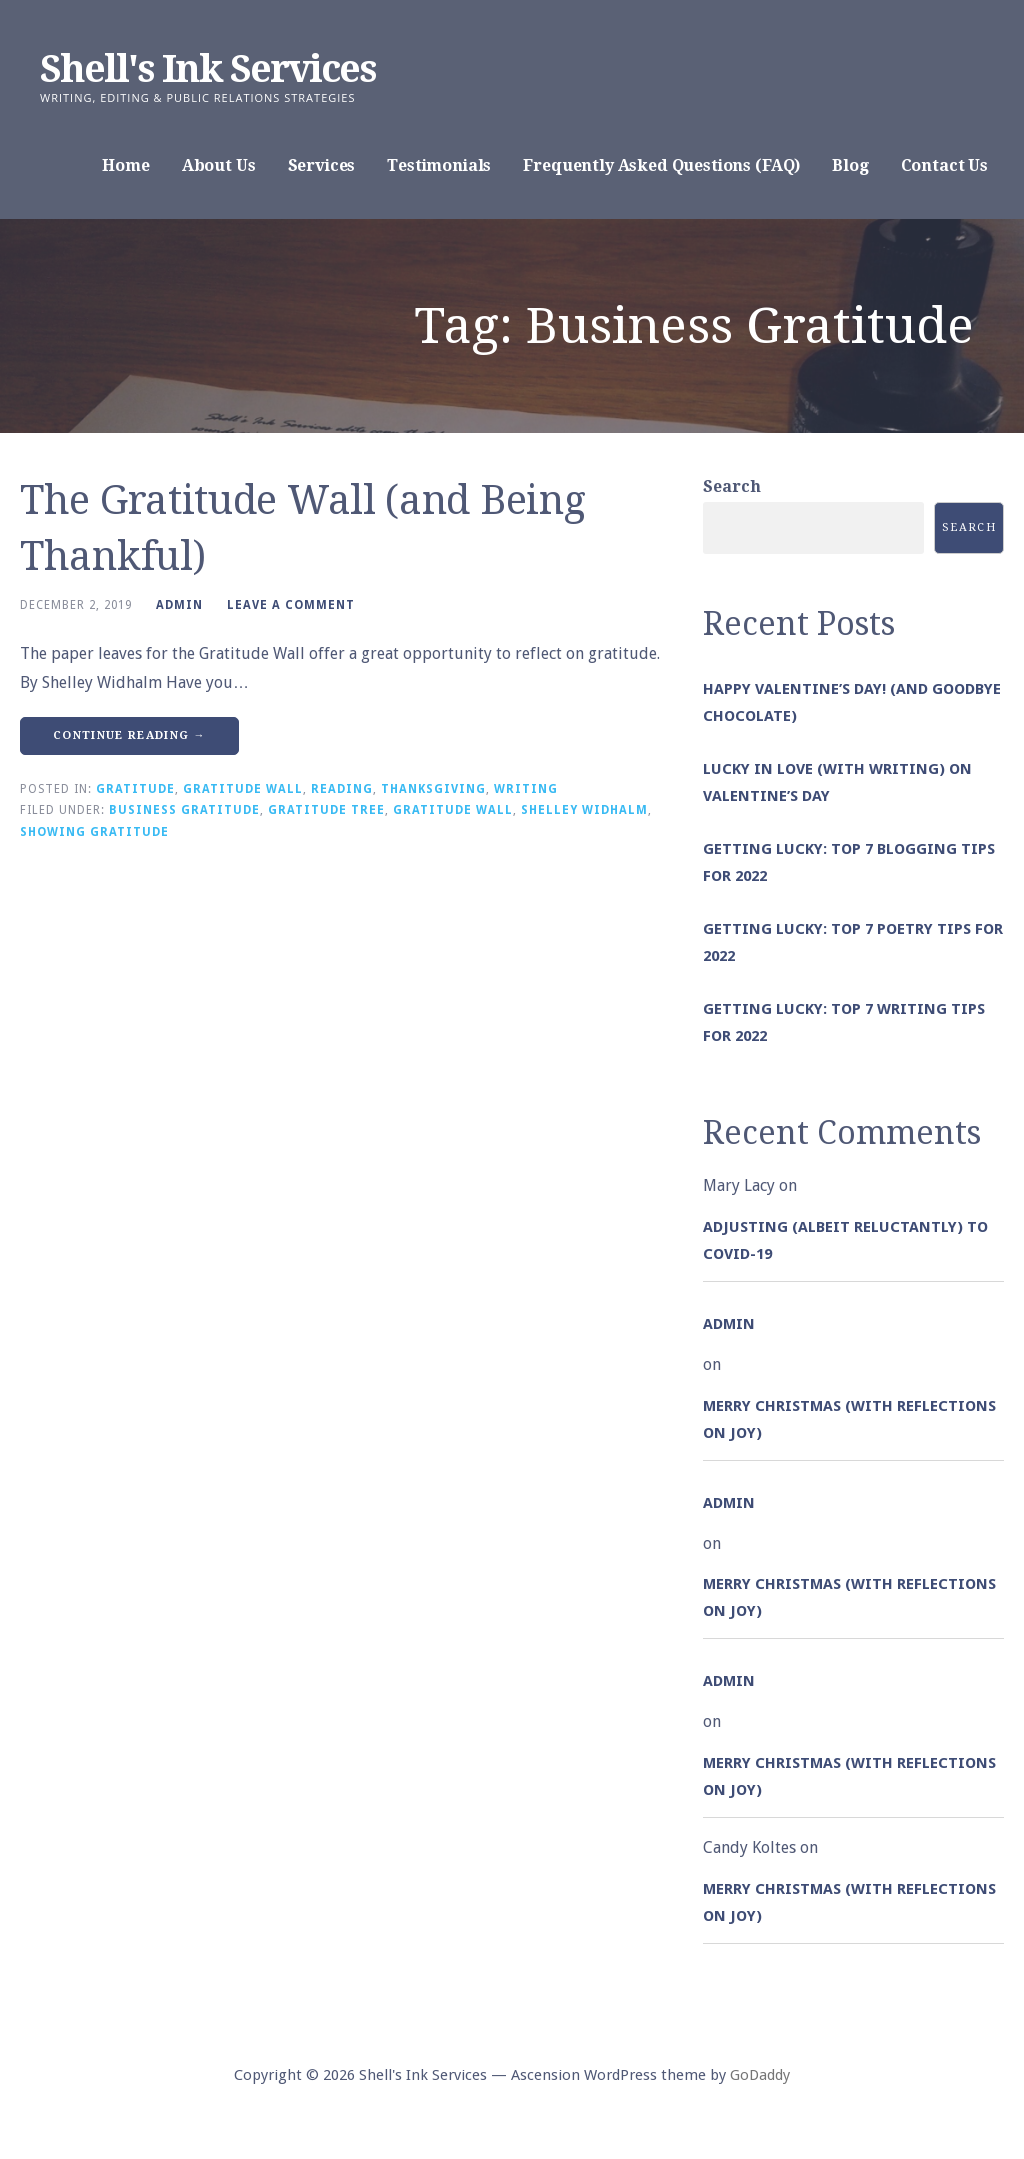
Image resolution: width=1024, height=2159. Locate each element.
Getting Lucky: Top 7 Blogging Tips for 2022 (849, 862)
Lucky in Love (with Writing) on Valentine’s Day (837, 782)
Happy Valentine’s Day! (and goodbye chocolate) (852, 702)
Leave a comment (291, 605)
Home (125, 165)
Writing (526, 789)
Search (732, 486)
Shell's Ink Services (208, 69)
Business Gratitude (184, 810)
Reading (342, 789)
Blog (850, 165)
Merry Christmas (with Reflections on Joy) (849, 1419)
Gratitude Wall (243, 789)
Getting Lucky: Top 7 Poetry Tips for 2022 (853, 942)
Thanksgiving (433, 789)
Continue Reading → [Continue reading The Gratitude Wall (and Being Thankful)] (129, 735)
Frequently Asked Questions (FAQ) (661, 165)
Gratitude (135, 789)
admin (179, 605)
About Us (219, 165)
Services (322, 165)
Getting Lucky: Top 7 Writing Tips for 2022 (844, 1022)
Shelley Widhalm (584, 810)
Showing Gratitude (94, 832)
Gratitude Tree (326, 810)
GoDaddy (760, 2075)
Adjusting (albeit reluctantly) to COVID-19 (845, 1240)
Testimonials (439, 165)
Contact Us (944, 165)
